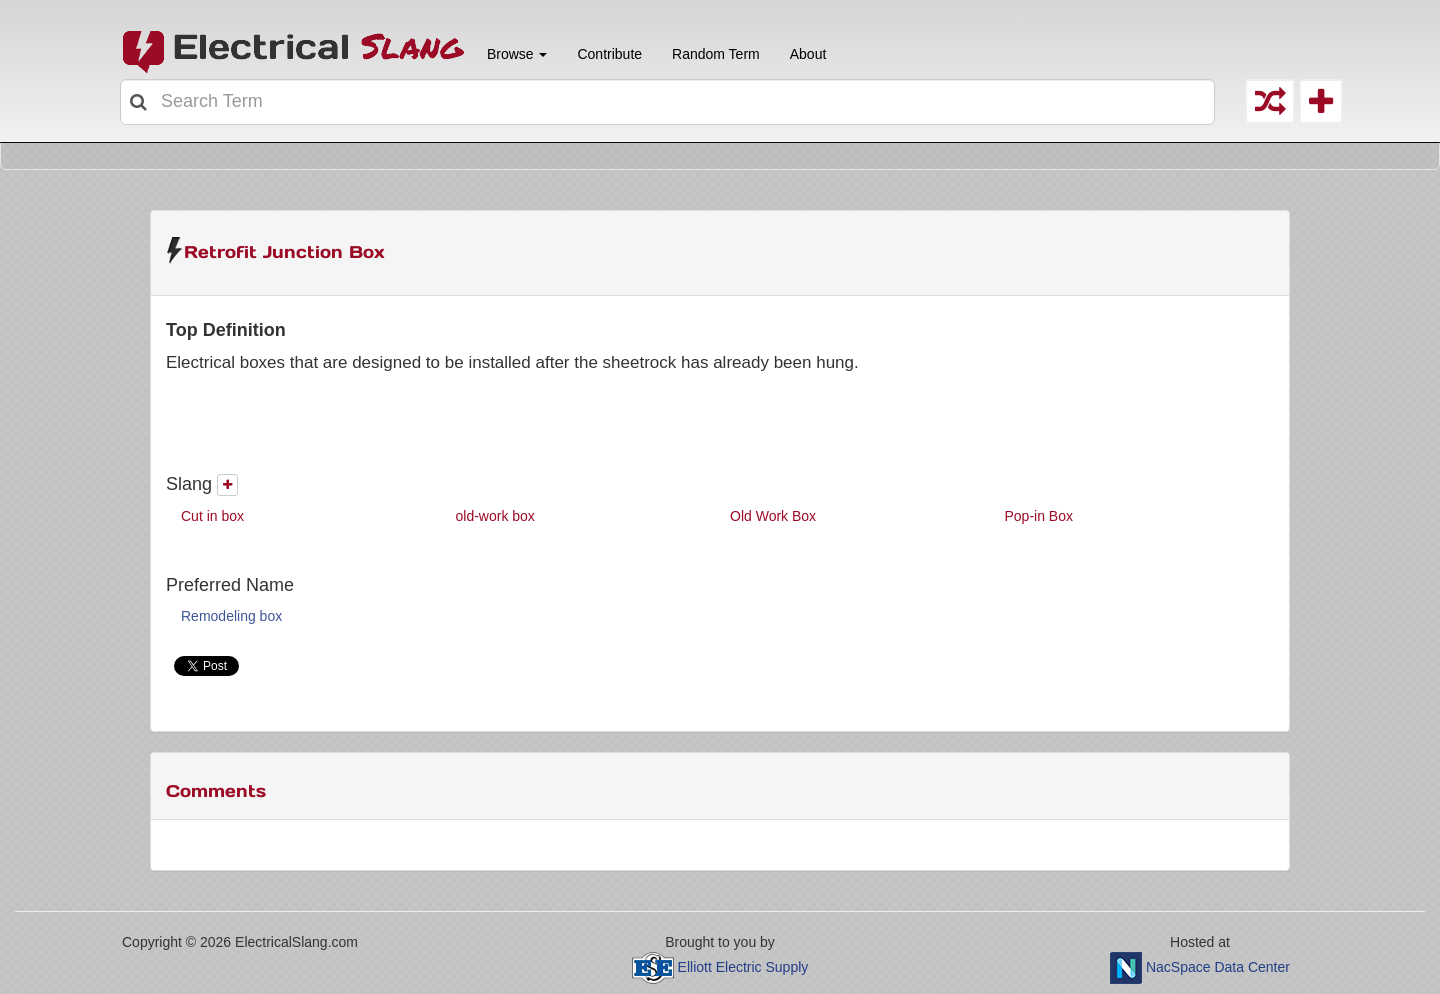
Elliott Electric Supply (743, 967)
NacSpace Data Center (1218, 967)
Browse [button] (515, 54)
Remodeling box (231, 616)
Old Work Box (773, 516)
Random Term (716, 54)
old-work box (495, 516)
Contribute (609, 54)
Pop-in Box (1039, 516)
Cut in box (212, 516)
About (808, 54)
